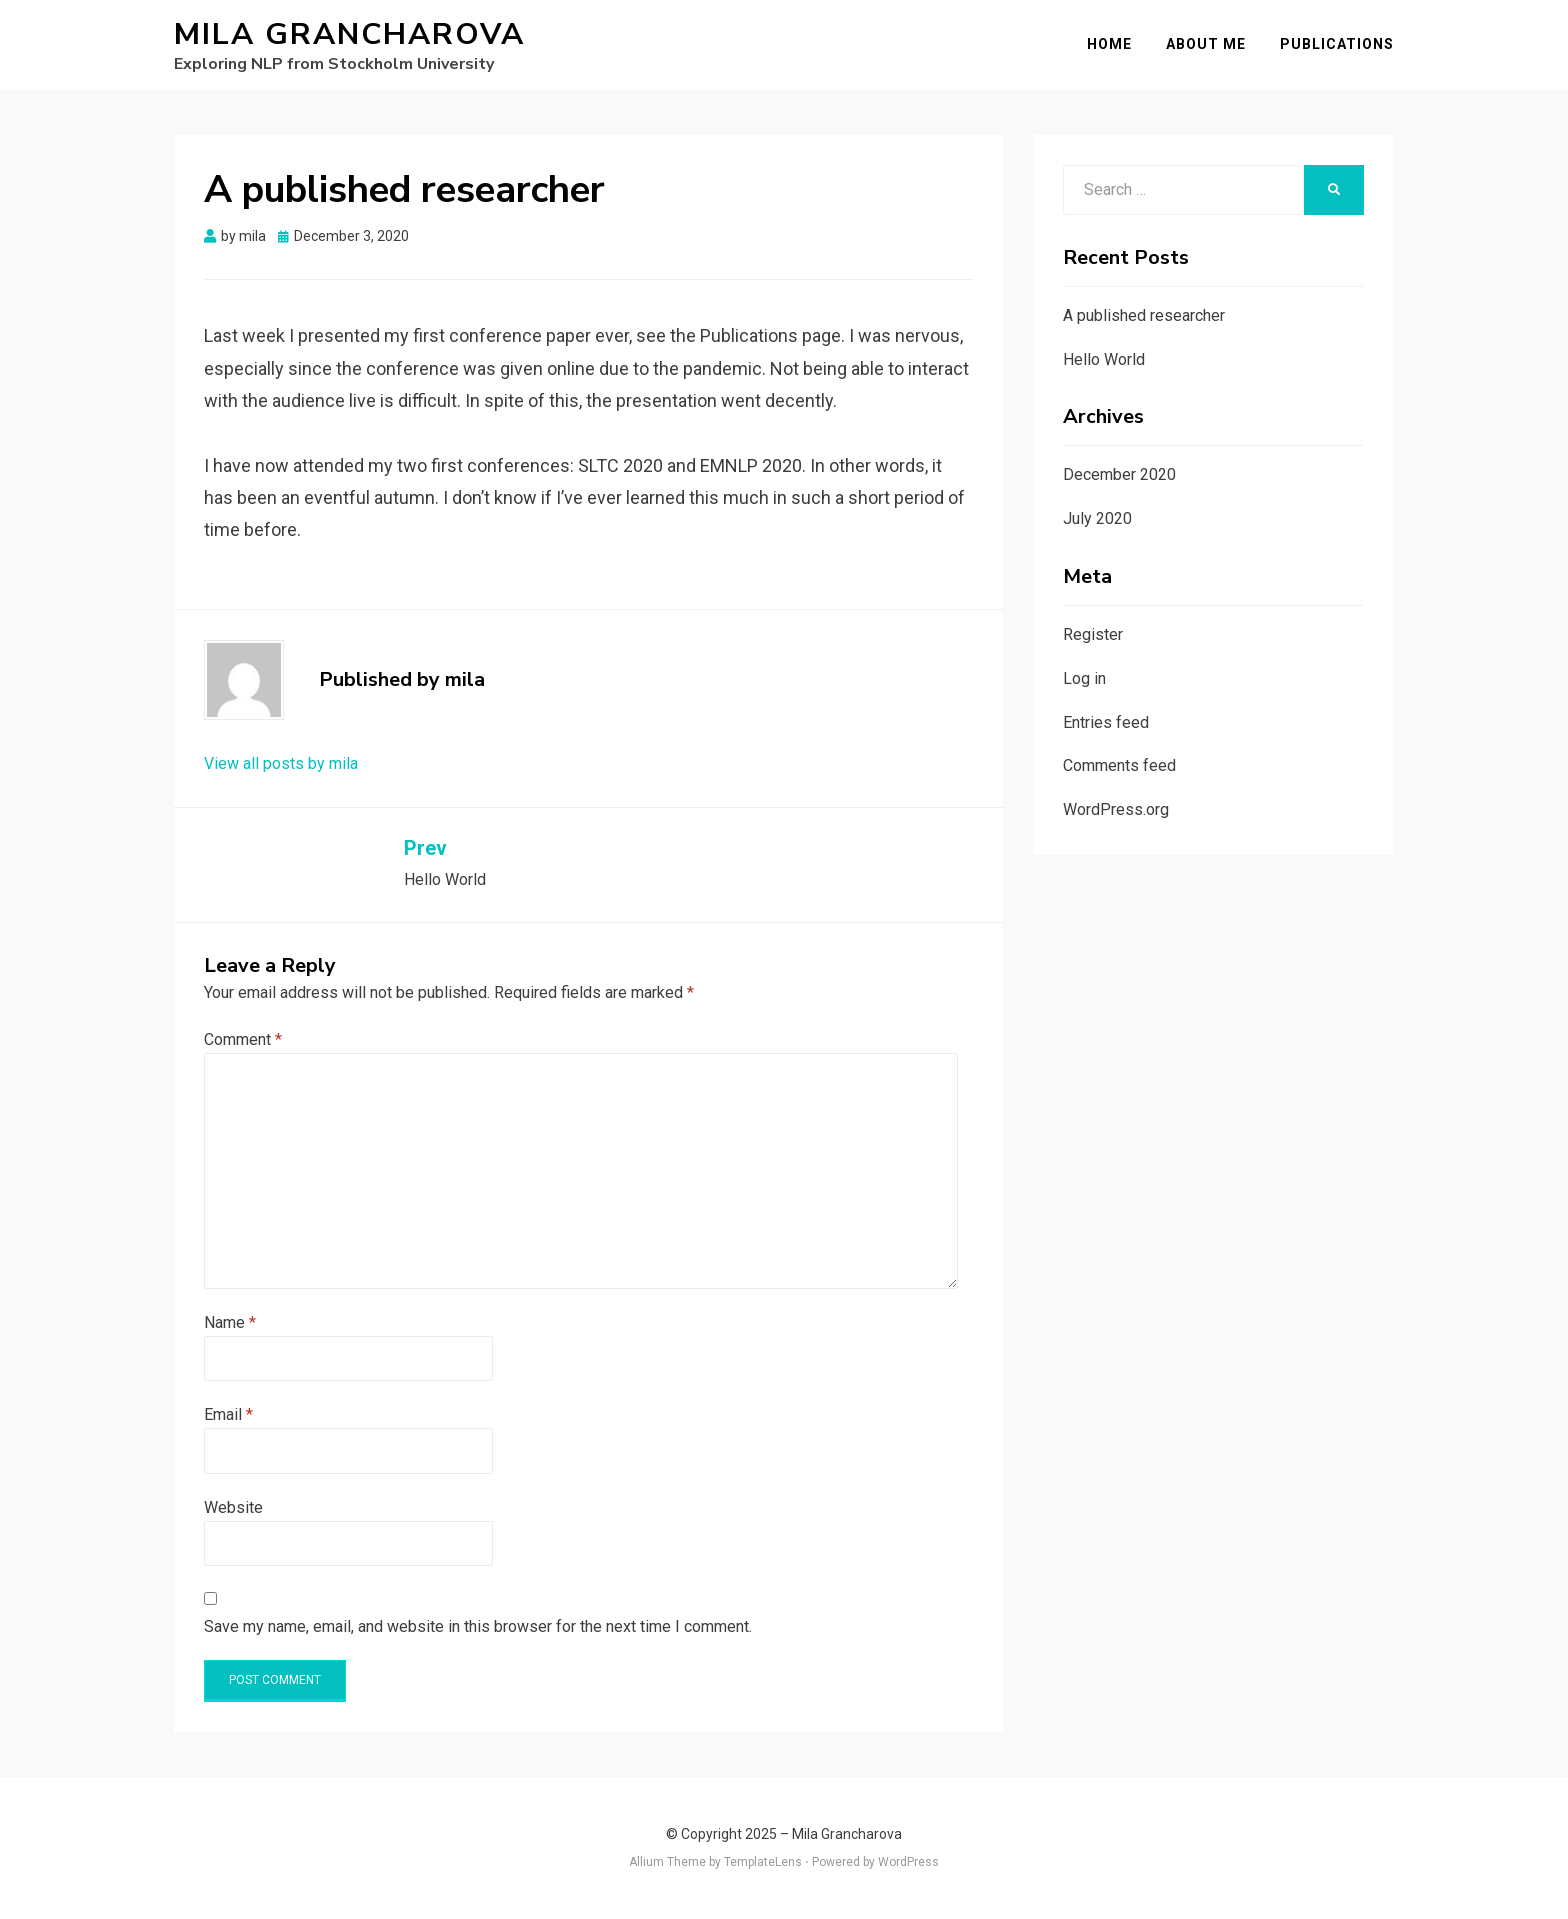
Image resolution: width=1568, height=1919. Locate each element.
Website (233, 1507)
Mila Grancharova (349, 34)
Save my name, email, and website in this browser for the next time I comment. (478, 1626)
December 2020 (1119, 474)
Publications (1337, 44)
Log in (1084, 678)
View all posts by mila (281, 763)
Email (228, 1414)
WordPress (908, 1862)
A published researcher (1144, 315)
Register (1093, 634)
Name (230, 1322)
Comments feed (1119, 765)
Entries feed (1106, 722)
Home (1109, 44)
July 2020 (1097, 518)
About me (1206, 44)
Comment (243, 1039)
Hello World (1104, 359)
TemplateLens (763, 1862)
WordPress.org (1116, 809)
